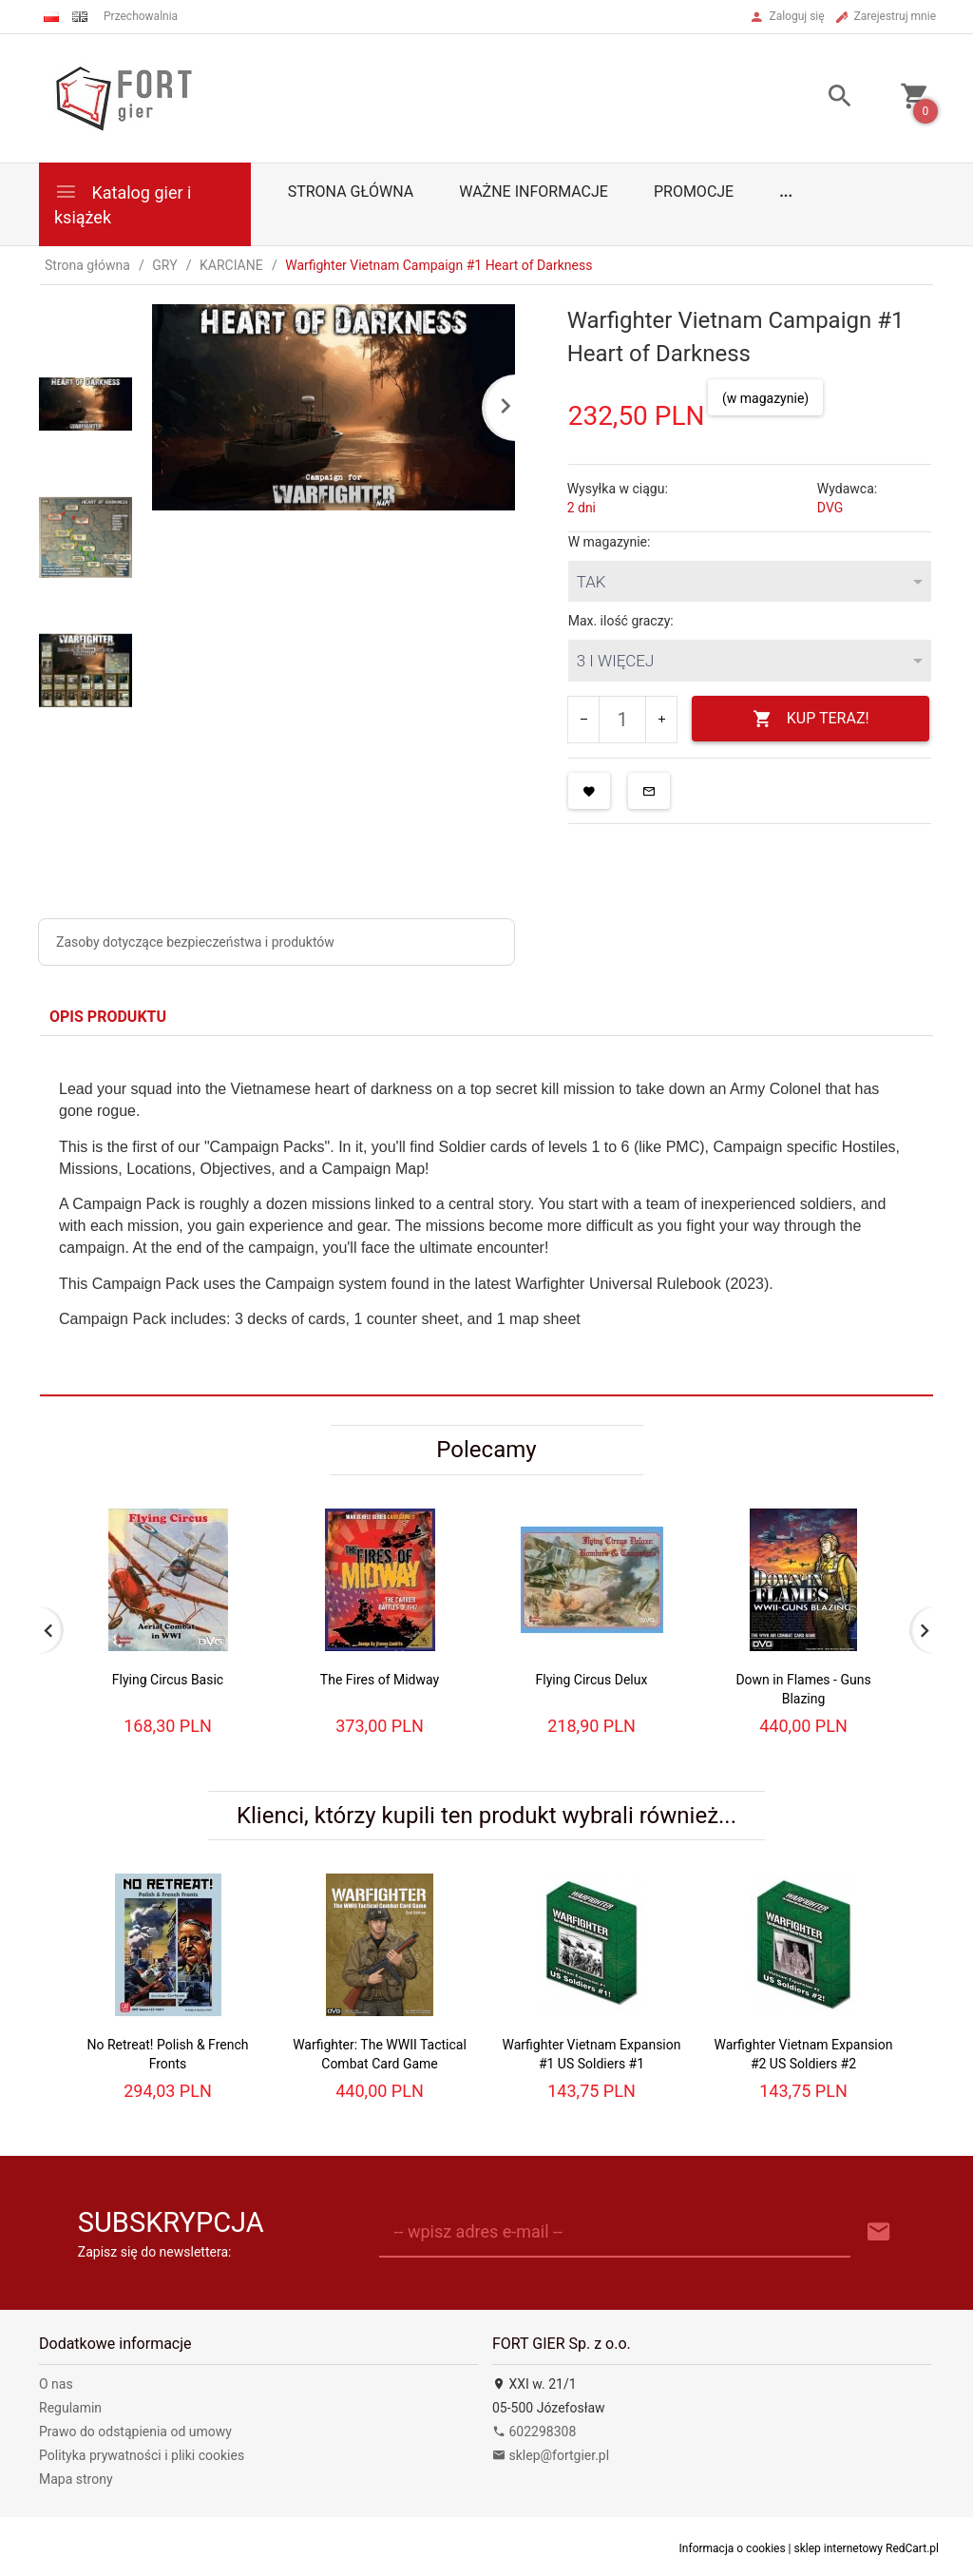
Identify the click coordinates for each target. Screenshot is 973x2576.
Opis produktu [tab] (107, 1017)
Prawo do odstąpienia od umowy (135, 2431)
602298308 (534, 2431)
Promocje (694, 192)
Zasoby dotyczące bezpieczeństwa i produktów (195, 942)
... (785, 192)
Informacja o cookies (732, 2548)
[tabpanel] (486, 1215)
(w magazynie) (765, 398)
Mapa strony (76, 2479)
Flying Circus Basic (167, 1679)
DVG (830, 507)
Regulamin (70, 2407)
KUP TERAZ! (811, 719)
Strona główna (351, 192)
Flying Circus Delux (592, 1679)
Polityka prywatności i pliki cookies (141, 2455)
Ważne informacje (533, 192)
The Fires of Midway (379, 1679)
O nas (56, 2384)
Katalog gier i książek (122, 203)
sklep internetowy (839, 2548)
